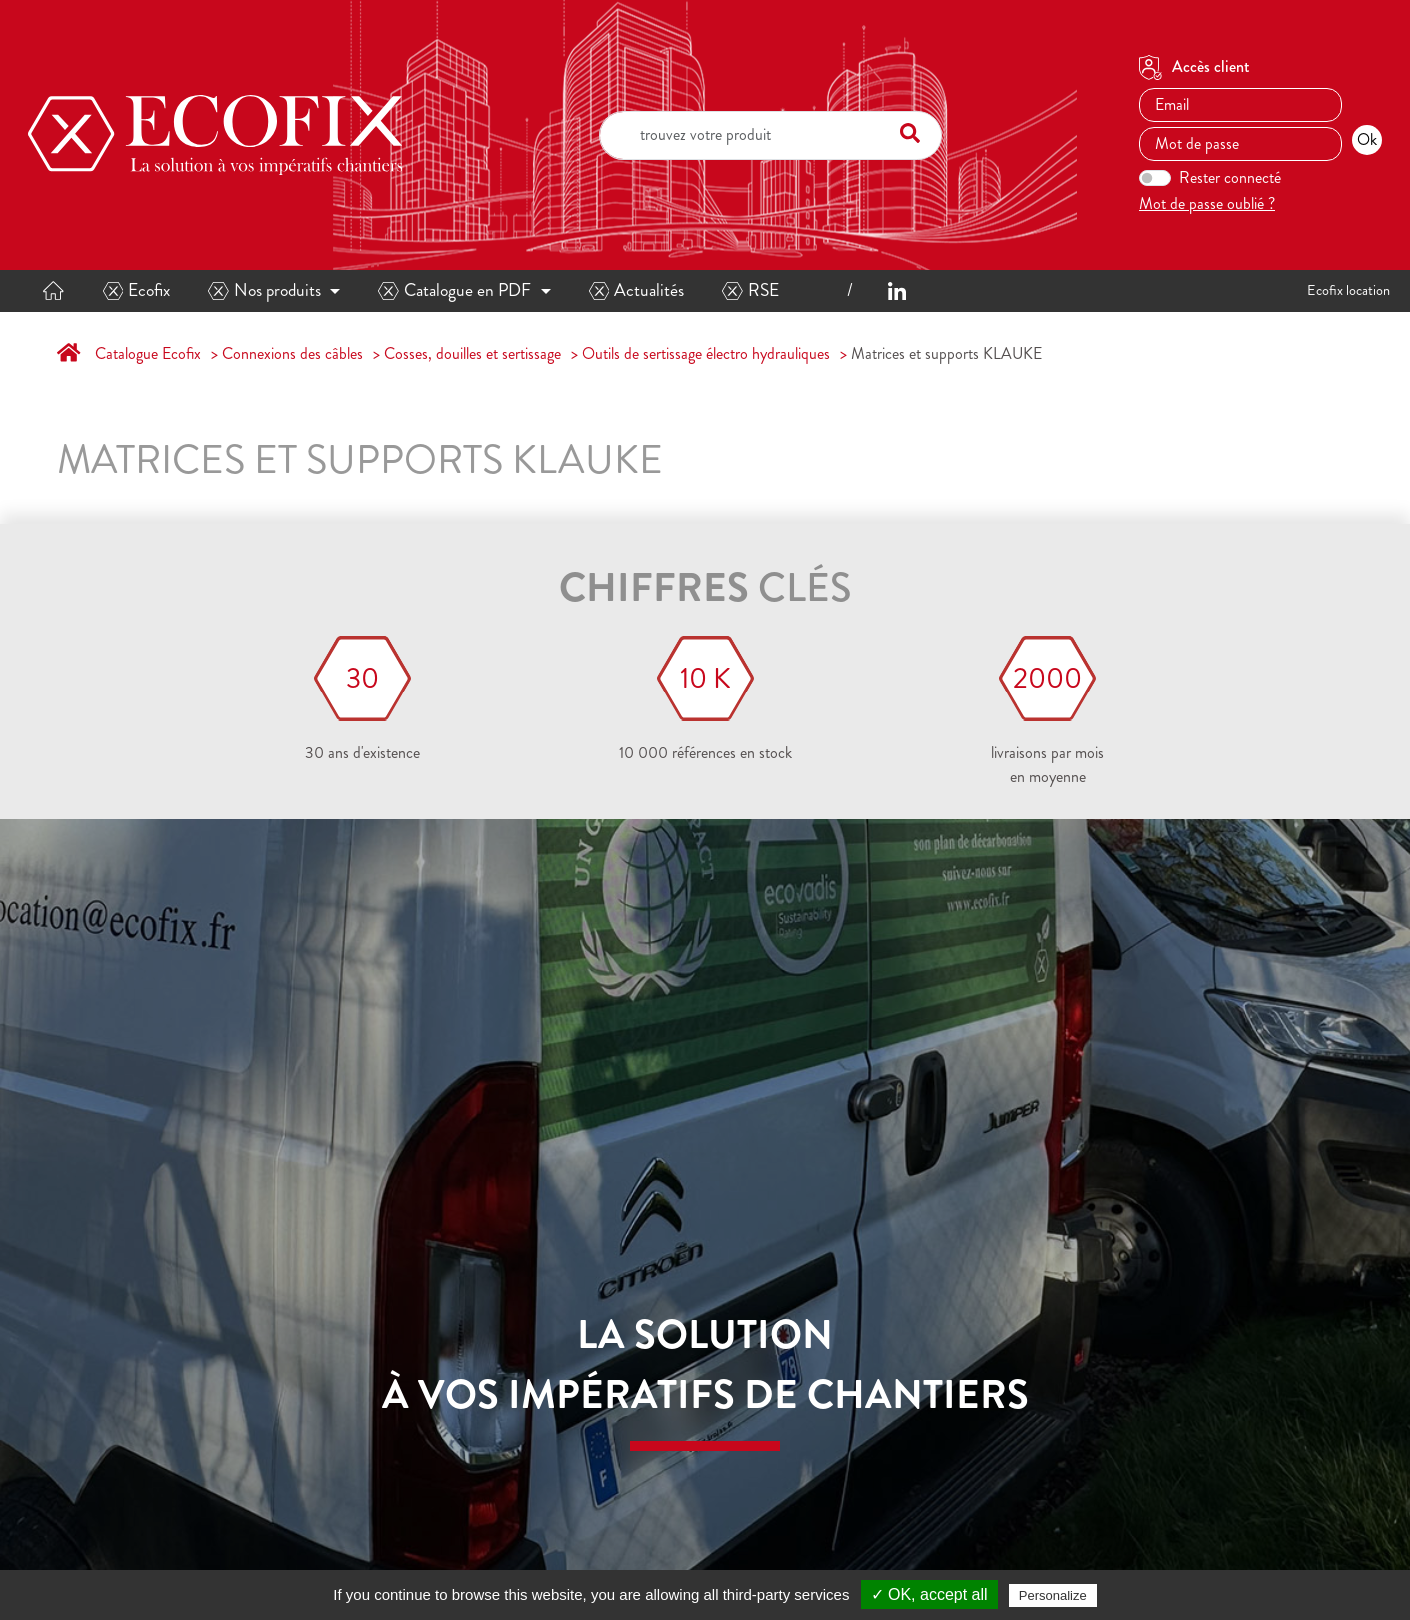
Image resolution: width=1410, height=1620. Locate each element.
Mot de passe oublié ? (1207, 203)
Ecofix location (1348, 290)
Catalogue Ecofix (148, 353)
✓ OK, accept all (929, 1594)
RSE (750, 290)
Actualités (637, 290)
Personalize (1053, 1595)
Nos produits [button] (264, 290)
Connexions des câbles (292, 353)
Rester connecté (1230, 177)
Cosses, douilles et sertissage (472, 353)
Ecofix (137, 290)
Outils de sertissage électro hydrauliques (706, 353)
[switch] (1155, 178)
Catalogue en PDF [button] (454, 290)
